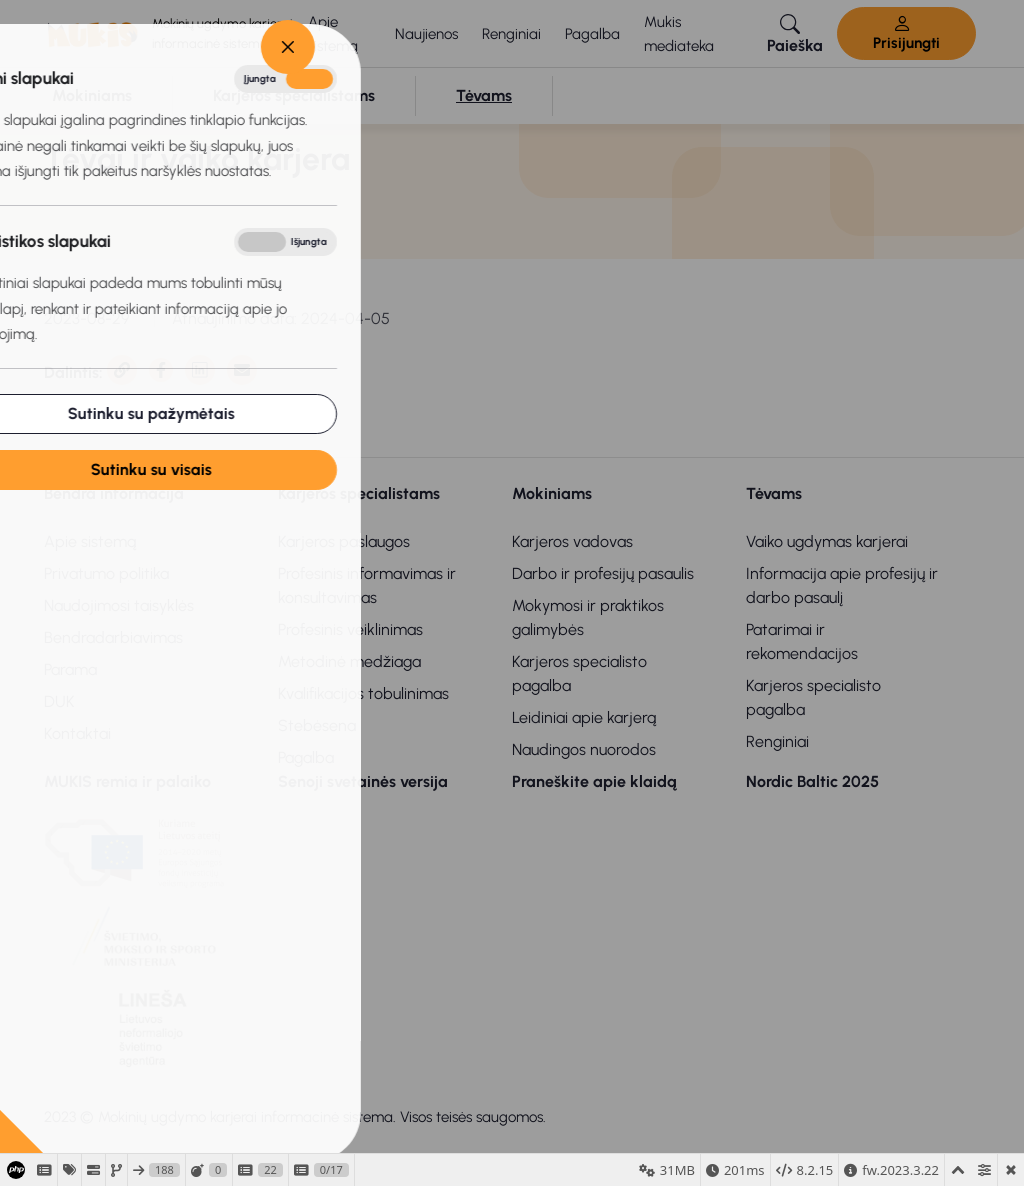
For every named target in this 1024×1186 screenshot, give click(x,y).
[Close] (120, 47)
